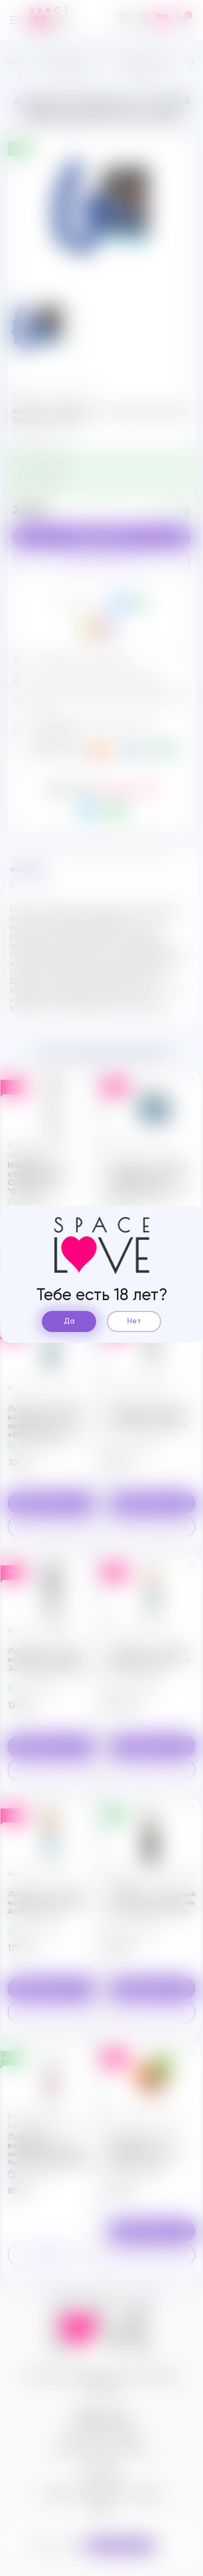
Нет (134, 1321)
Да (69, 1321)
